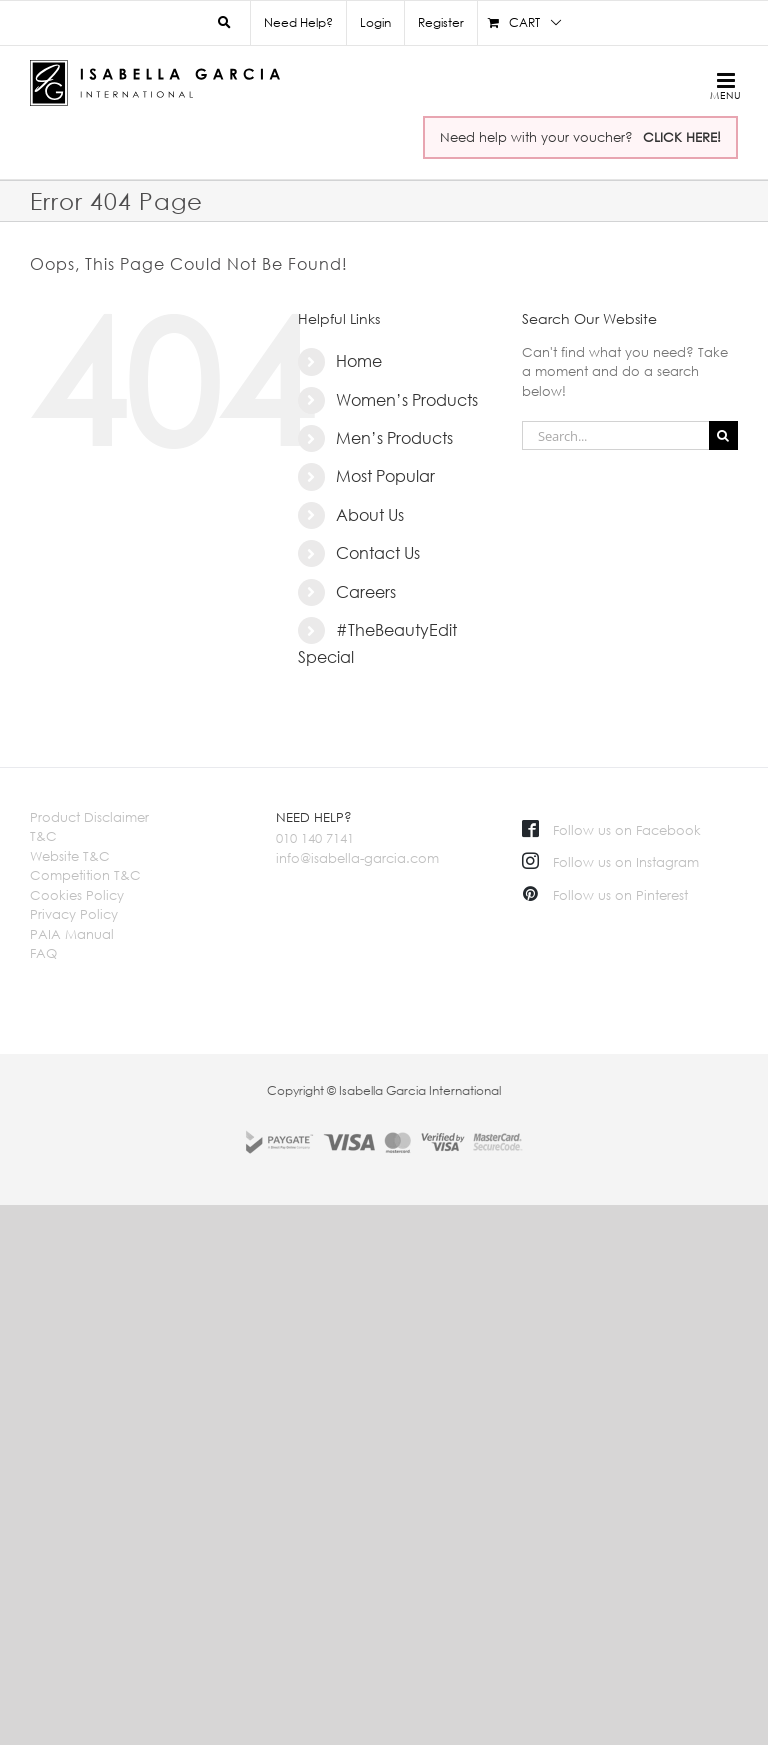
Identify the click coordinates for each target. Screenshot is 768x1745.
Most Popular (385, 476)
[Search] (723, 435)
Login (375, 22)
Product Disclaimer (89, 817)
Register (441, 22)
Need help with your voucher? (580, 137)
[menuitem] (375, 23)
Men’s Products (394, 438)
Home (359, 361)
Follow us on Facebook (611, 830)
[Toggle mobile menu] (722, 85)
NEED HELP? (314, 817)
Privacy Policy (74, 914)
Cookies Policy (77, 895)
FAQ (43, 953)
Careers (366, 592)
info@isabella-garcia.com (357, 858)
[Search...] (615, 435)
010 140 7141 (315, 838)
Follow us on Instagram (610, 862)
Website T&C (70, 856)
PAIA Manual (72, 934)
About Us (370, 515)
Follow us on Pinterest (605, 895)
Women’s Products (407, 400)
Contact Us (378, 553)
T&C (43, 836)
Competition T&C (85, 875)
